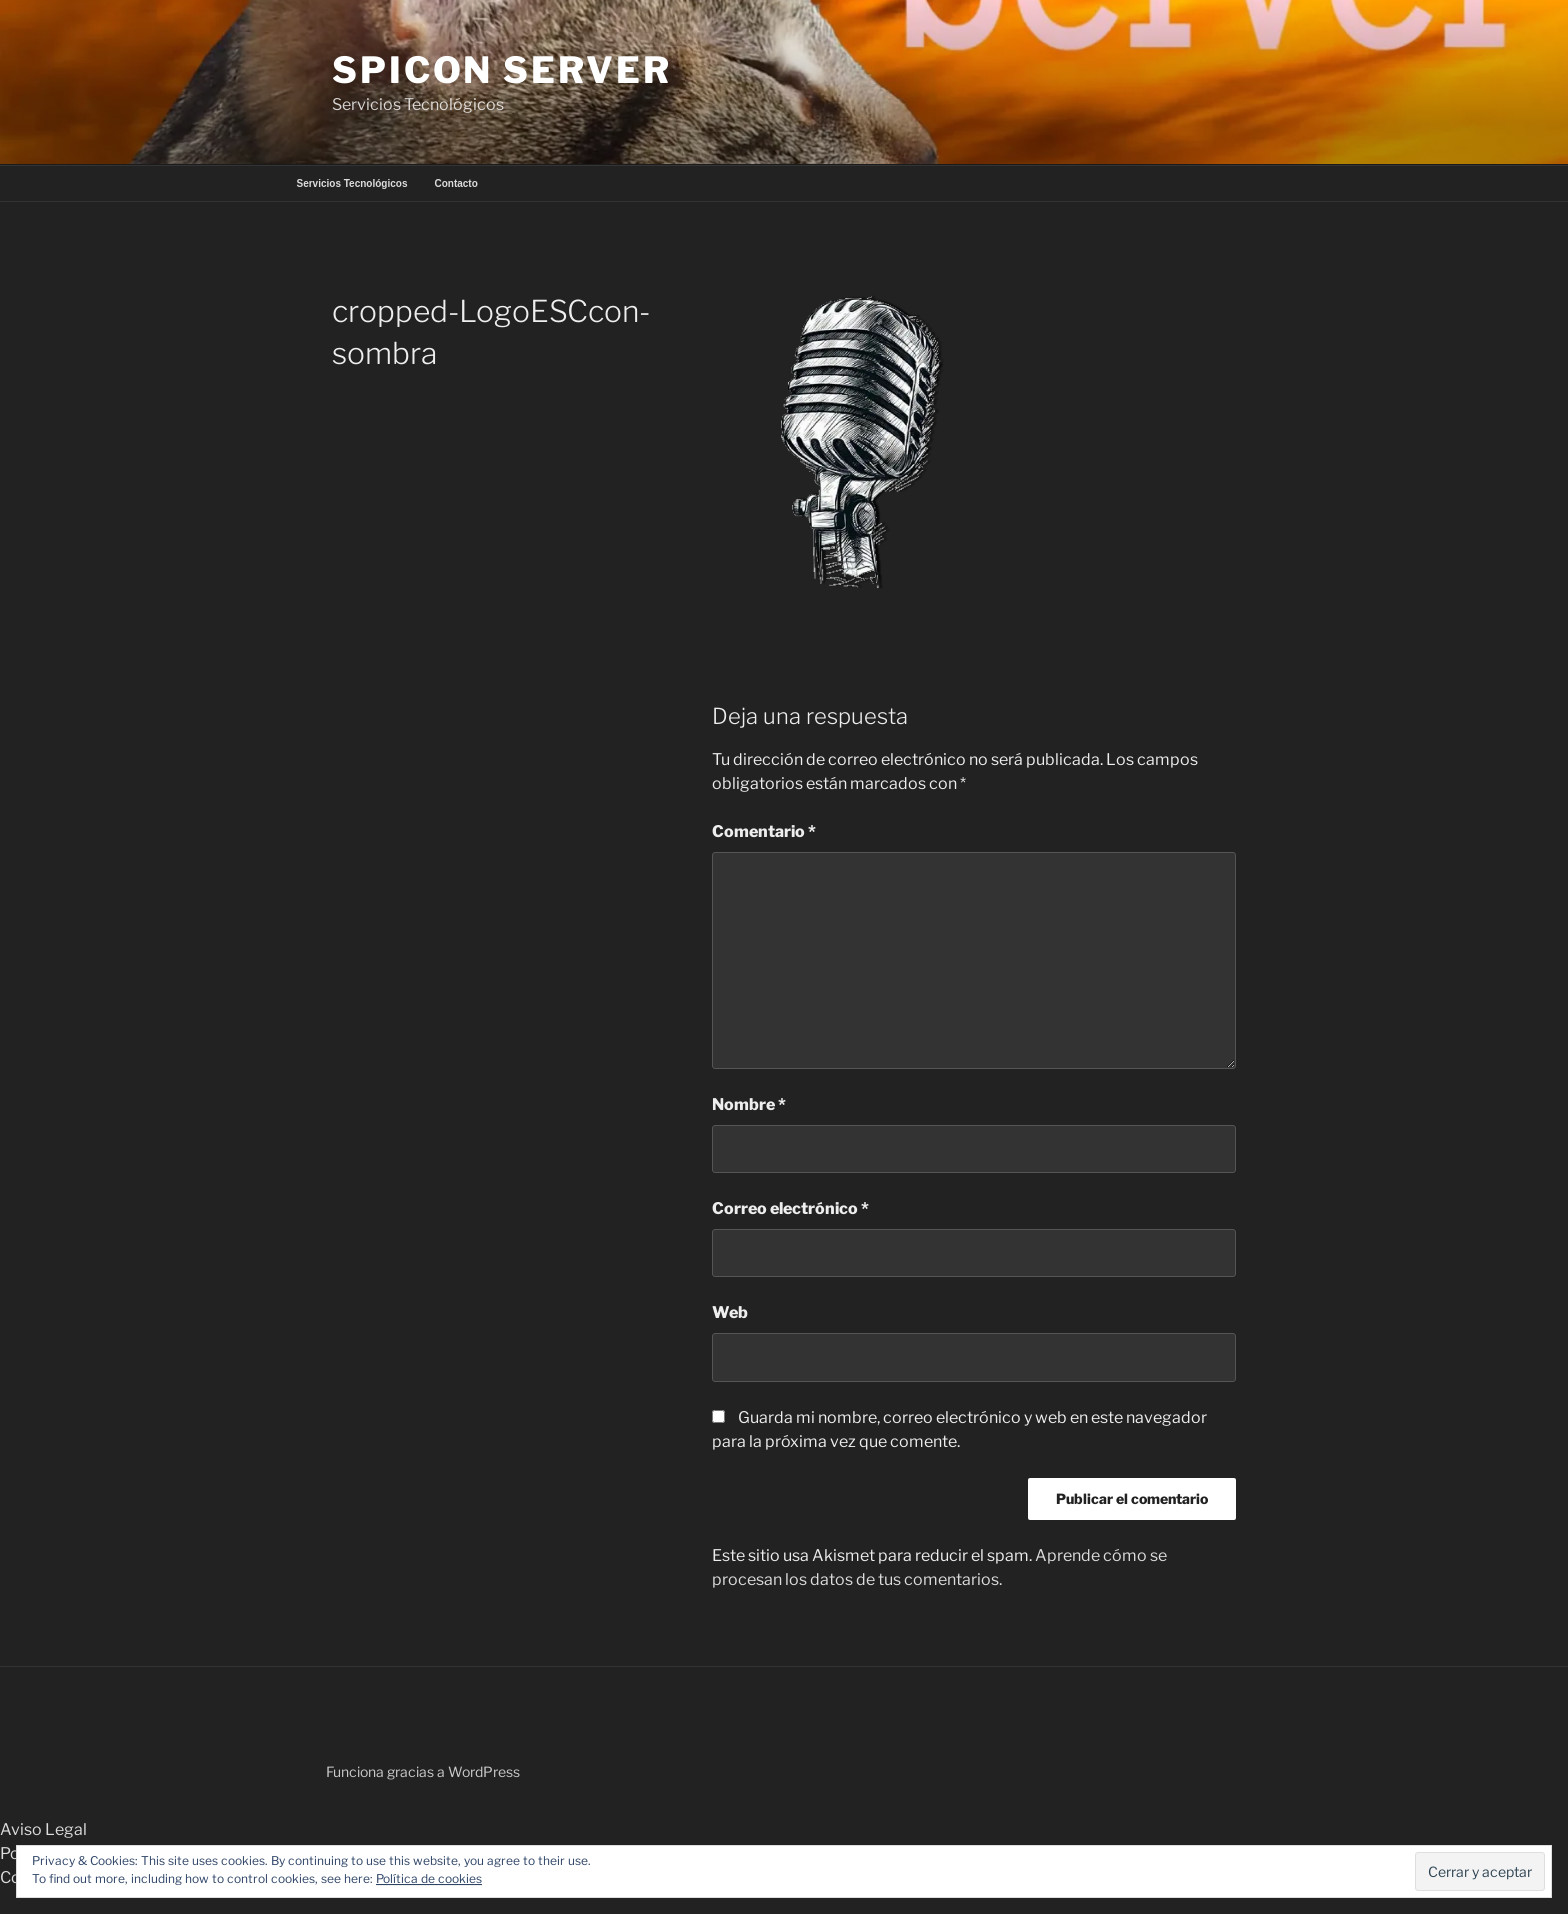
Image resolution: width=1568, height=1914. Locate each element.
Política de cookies (429, 1878)
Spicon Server (501, 70)
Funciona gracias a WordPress (423, 1771)
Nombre (749, 1104)
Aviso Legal (43, 1829)
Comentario (764, 831)
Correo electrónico (790, 1208)
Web (730, 1312)
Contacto (455, 183)
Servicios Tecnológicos (352, 183)
